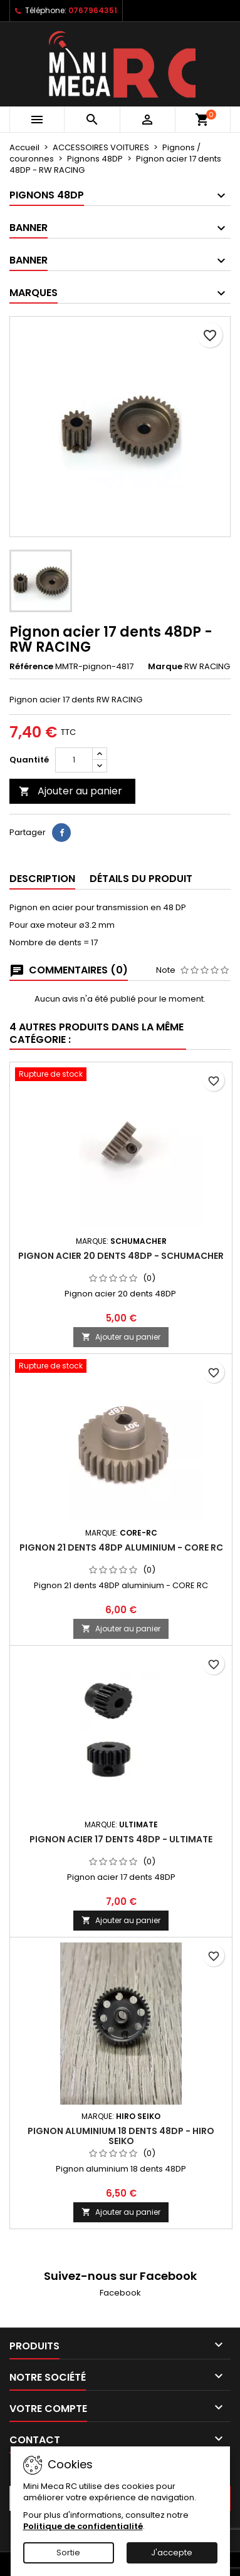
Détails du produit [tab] (141, 878)
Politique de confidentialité (83, 2526)
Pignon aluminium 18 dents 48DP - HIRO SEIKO (121, 2136)
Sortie (68, 2552)
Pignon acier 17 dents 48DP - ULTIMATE (120, 1839)
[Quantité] (74, 759)
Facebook (120, 2293)
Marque (165, 666)
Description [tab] (42, 878)
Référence (31, 666)
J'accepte (171, 2552)
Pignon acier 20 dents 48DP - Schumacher (121, 1256)
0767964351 (92, 10)
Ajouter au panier (70, 791)
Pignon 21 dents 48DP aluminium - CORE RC (121, 1547)
